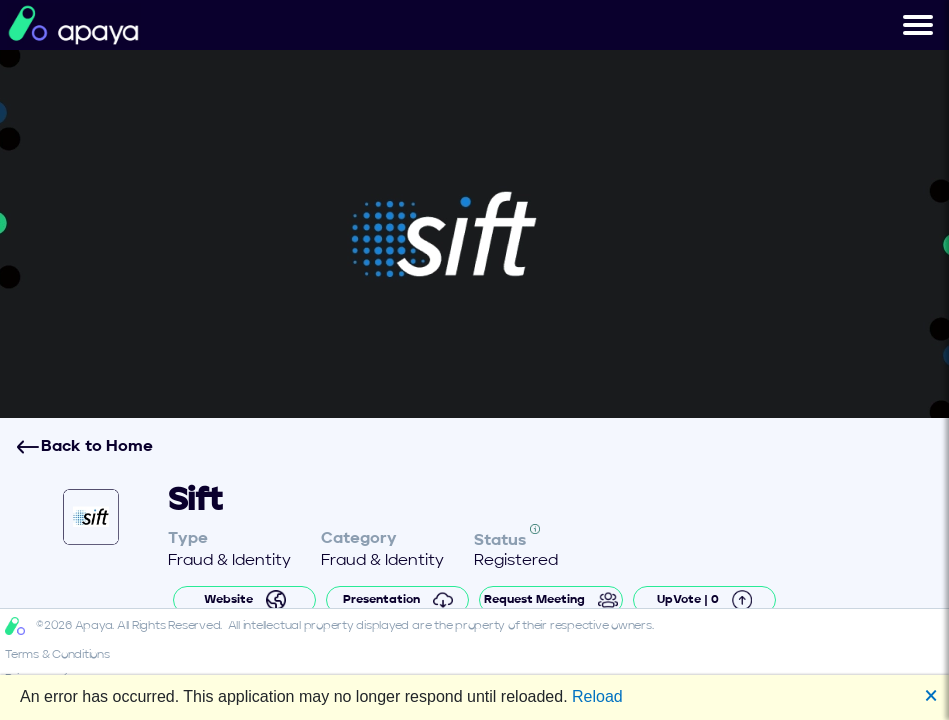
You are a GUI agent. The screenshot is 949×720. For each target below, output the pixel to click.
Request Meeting (551, 600)
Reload (597, 696)
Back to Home (84, 447)
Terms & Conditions (57, 655)
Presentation (398, 600)
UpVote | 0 (704, 600)
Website (245, 600)
